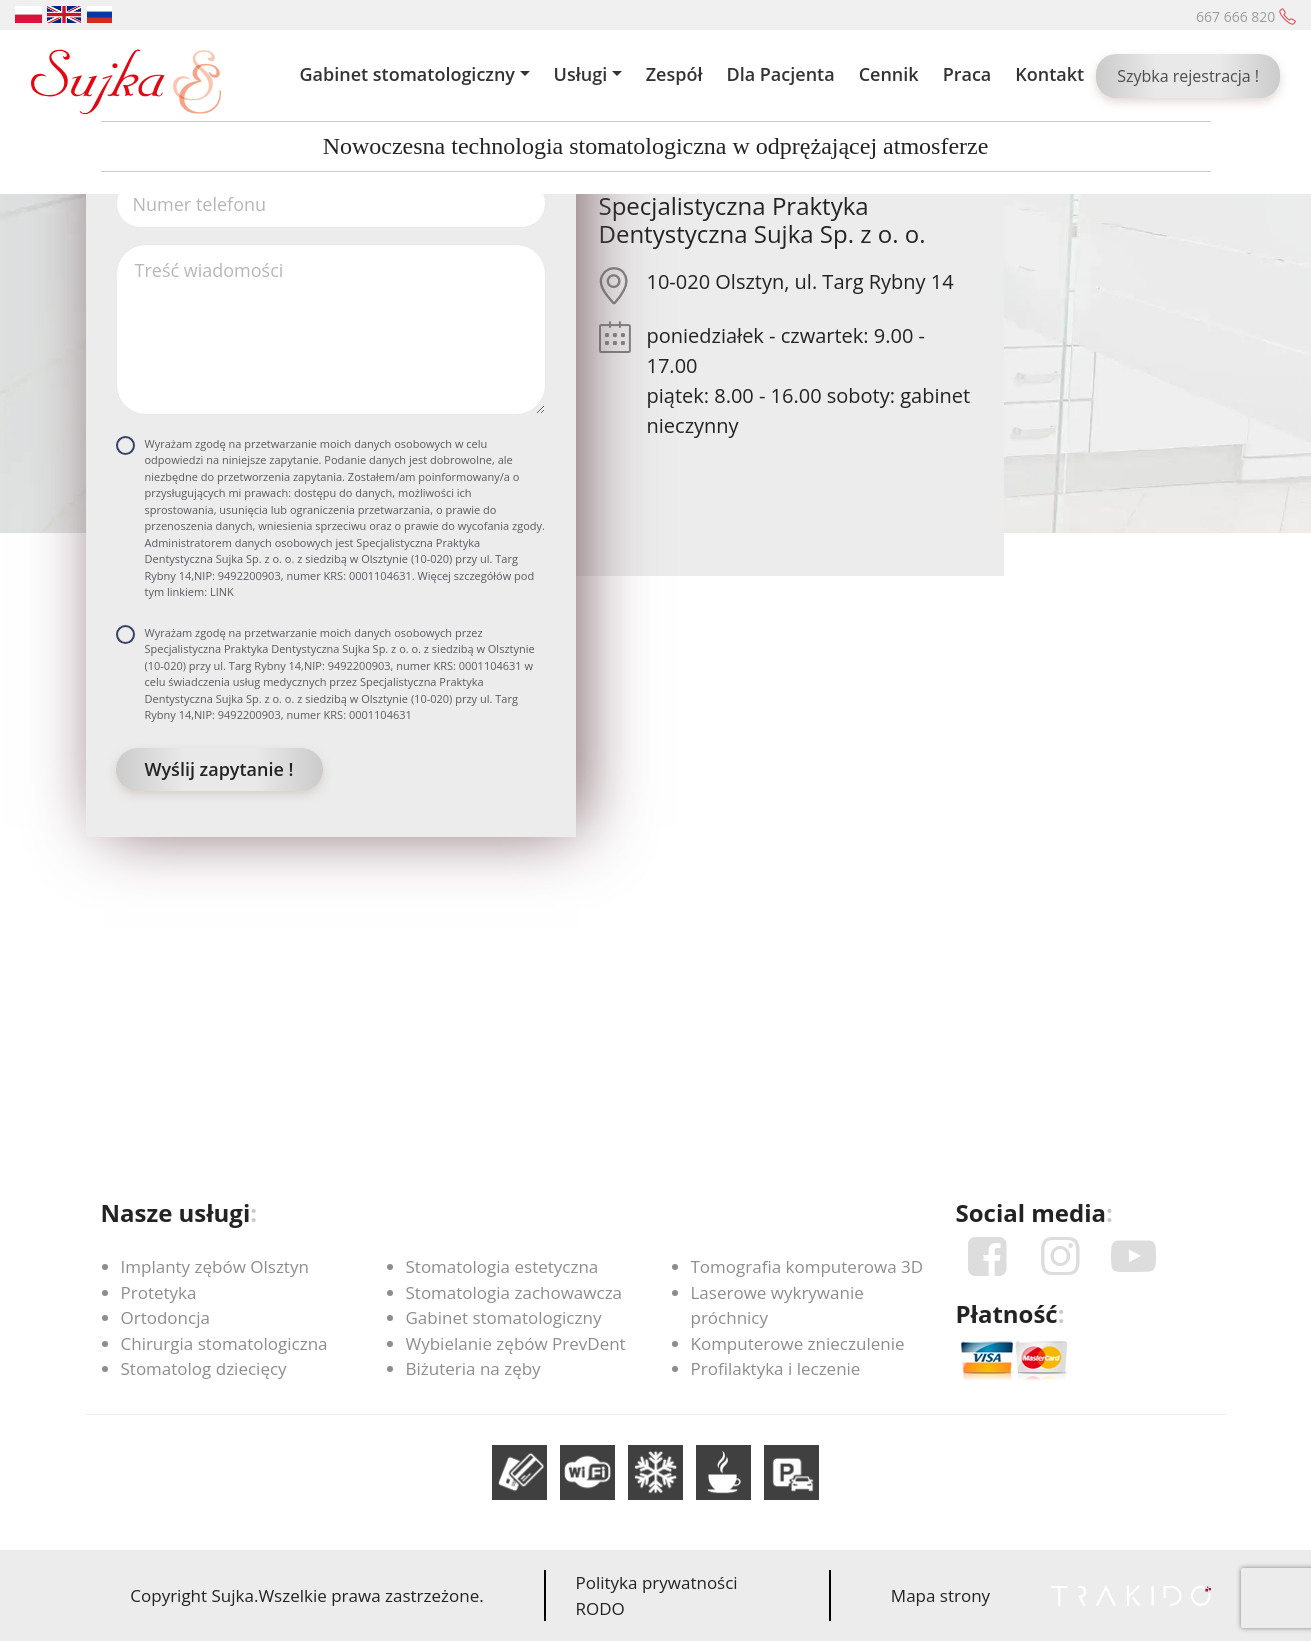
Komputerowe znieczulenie (798, 1343)
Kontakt (1049, 74)
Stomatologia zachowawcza (514, 1292)
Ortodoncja (165, 1317)
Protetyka (159, 1292)
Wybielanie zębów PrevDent (516, 1343)
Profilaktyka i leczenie (776, 1368)
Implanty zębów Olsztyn (215, 1266)
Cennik (889, 74)
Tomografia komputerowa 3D (807, 1266)
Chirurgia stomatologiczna (224, 1343)
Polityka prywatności (657, 1582)
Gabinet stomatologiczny (407, 74)
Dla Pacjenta (780, 74)
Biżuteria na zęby (473, 1368)
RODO (600, 1608)
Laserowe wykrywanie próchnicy (777, 1305)
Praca (967, 74)
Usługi (581, 74)
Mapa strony (940, 1595)
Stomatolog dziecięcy (204, 1368)
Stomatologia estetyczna (502, 1266)
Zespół (674, 74)
